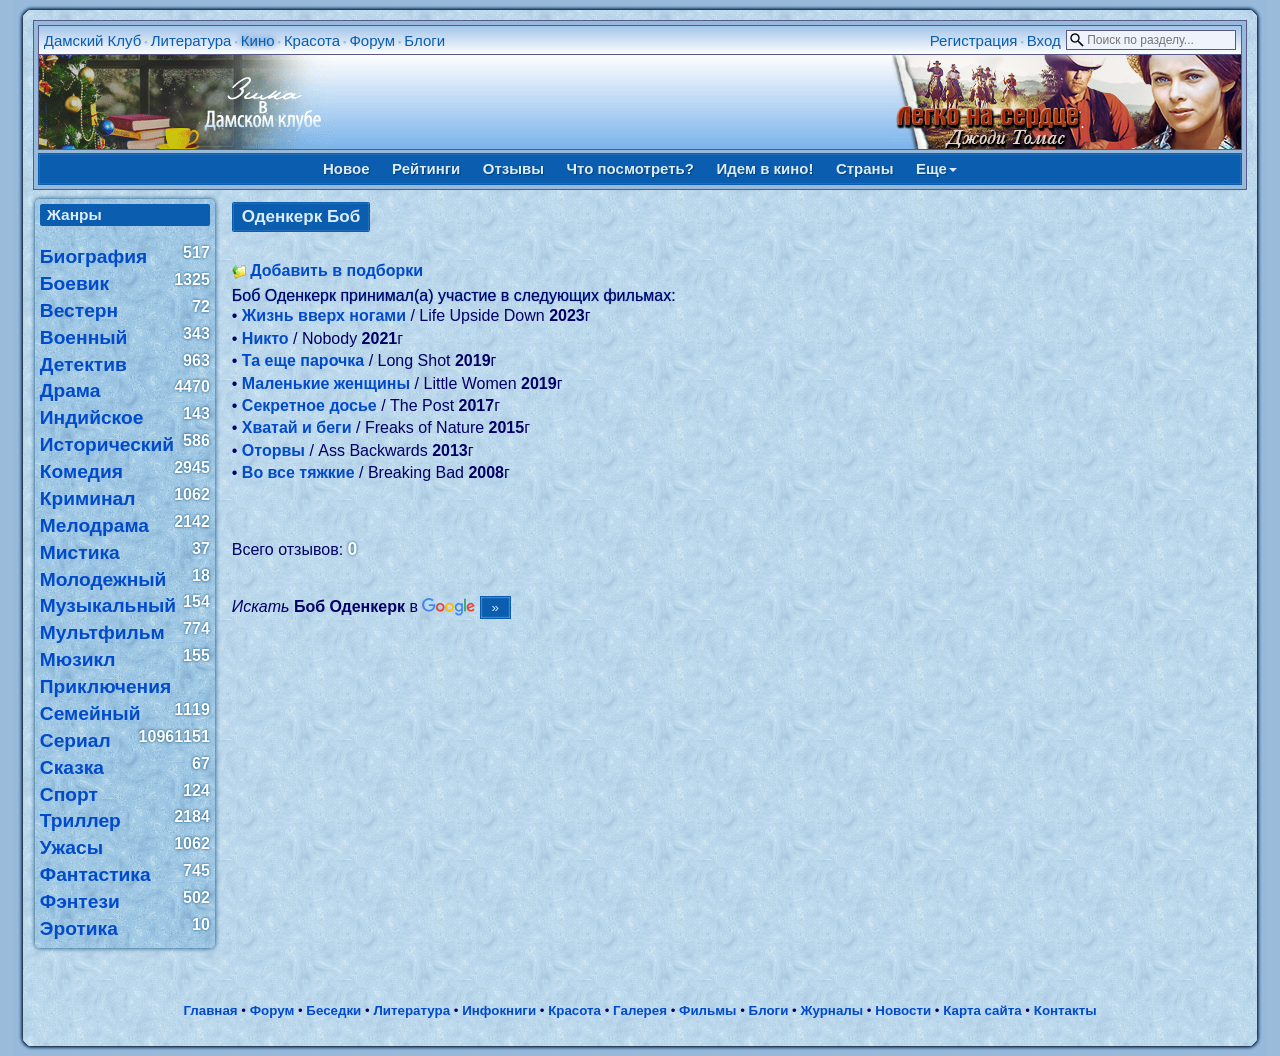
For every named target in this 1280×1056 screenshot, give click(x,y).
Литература (191, 40)
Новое (346, 168)
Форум (372, 40)
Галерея (640, 1010)
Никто (265, 338)
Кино (258, 40)
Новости (903, 1010)
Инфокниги (499, 1010)
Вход (1044, 40)
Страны (865, 168)
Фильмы (707, 1010)
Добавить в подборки (336, 270)
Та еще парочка (303, 360)
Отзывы (513, 168)
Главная (210, 1010)
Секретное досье (309, 405)
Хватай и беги (297, 427)
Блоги (424, 40)
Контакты (1065, 1010)
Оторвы (273, 450)
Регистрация (974, 40)
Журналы (831, 1010)
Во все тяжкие (298, 472)
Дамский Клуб (93, 40)
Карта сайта (982, 1010)
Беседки (333, 1010)
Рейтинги (426, 168)
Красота (312, 40)
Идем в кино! (764, 168)
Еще (936, 168)
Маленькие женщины (326, 383)
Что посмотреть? (630, 168)
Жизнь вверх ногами (324, 315)
